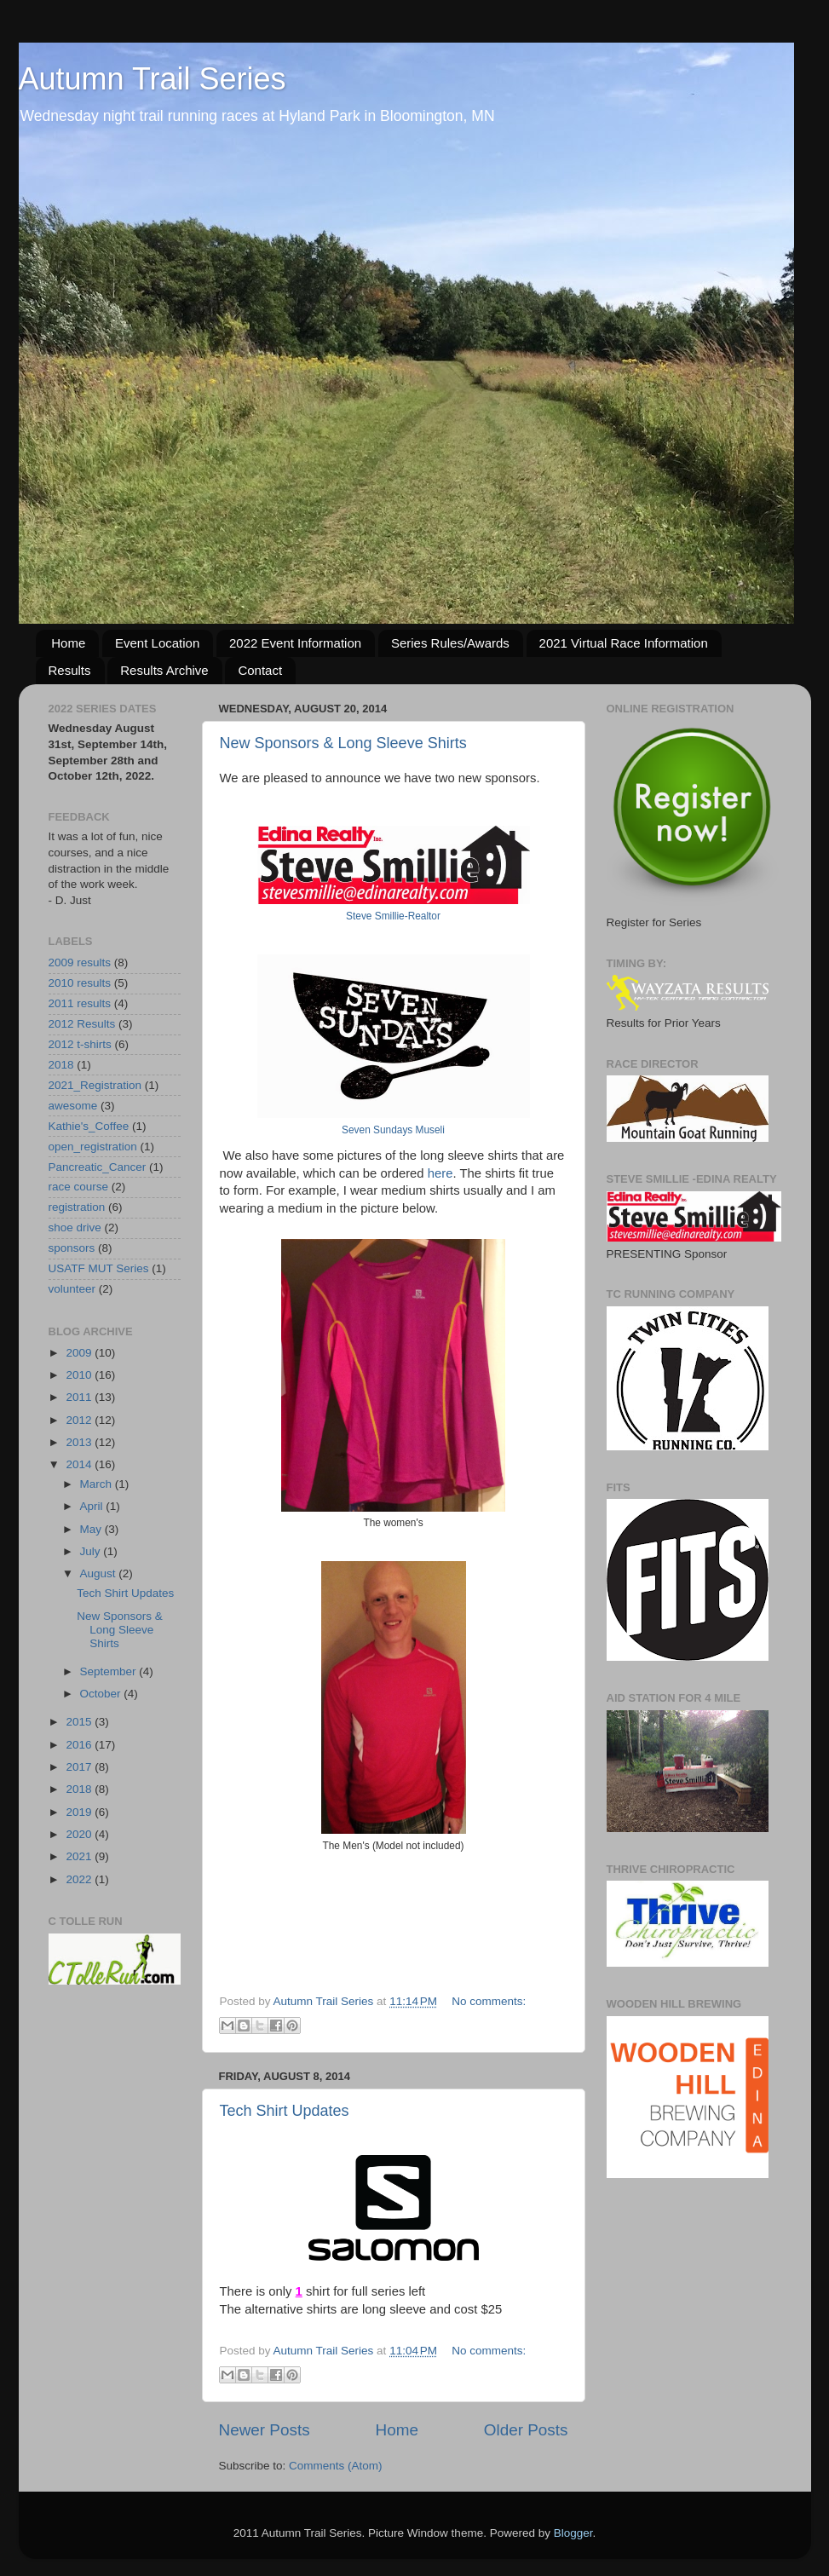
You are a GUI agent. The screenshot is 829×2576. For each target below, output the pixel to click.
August (99, 1573)
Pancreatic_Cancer (98, 1167)
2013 (80, 1442)
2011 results (80, 1003)
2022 (80, 1879)
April (93, 1506)
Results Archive (164, 670)
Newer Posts (264, 2430)
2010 (80, 1375)
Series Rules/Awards (450, 643)
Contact (260, 670)
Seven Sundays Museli (393, 1130)
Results (70, 670)
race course (79, 1186)
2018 (61, 1064)
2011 (80, 1397)
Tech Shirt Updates (284, 2110)
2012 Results (82, 1023)
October (102, 1693)
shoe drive (75, 1227)
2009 (80, 1352)
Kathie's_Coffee (89, 1126)
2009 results (80, 962)
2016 (80, 1744)
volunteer (72, 1288)
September (110, 1671)
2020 (80, 1834)
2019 (80, 1812)
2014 (80, 1464)
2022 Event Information (295, 643)
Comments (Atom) (336, 2465)
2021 (80, 1856)
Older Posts (526, 2430)
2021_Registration (95, 1085)
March (97, 1484)
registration (77, 1207)
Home (68, 643)
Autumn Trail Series (152, 78)
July (92, 1551)
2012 (80, 1420)
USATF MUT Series (99, 1268)
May (92, 1529)
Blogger (573, 2533)
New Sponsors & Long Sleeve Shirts (343, 743)
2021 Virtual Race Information (623, 643)
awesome (73, 1105)
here (440, 1173)
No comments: (489, 2001)
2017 (80, 1767)
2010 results (80, 983)
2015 (80, 1721)
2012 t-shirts (80, 1044)
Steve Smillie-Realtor (393, 916)
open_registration (93, 1146)
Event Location (157, 643)
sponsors (72, 1248)
